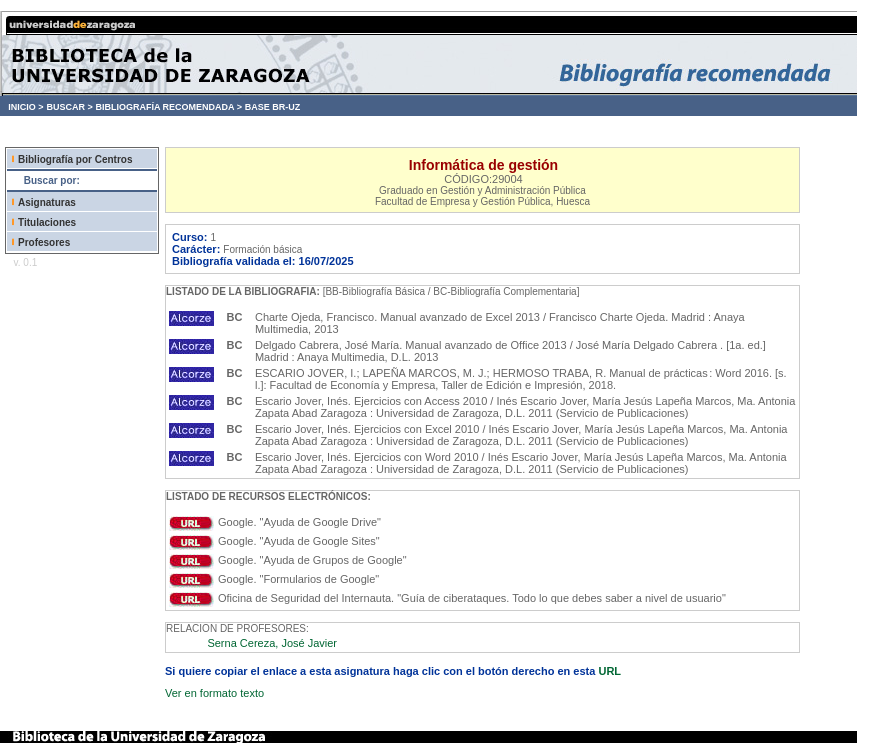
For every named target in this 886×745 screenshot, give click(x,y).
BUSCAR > (69, 107)
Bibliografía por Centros (75, 159)
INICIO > (25, 107)
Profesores (44, 242)
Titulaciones (47, 222)
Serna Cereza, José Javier (272, 643)
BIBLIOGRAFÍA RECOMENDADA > (168, 107)
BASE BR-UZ (273, 107)
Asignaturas (47, 202)
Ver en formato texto (214, 693)
